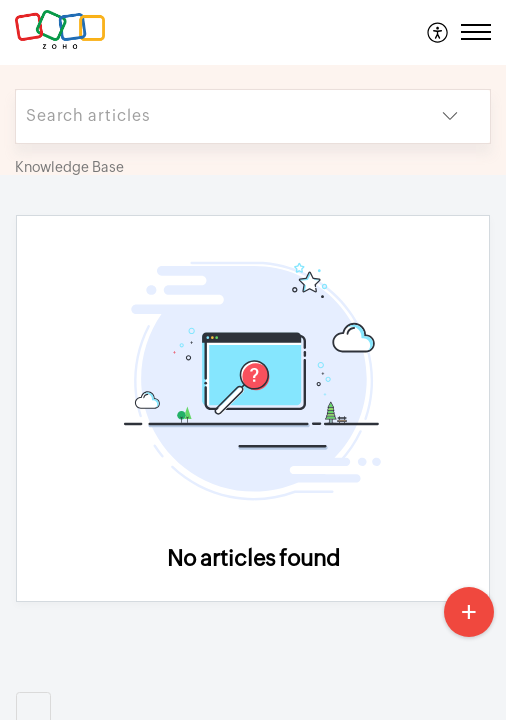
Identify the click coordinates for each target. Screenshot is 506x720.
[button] (438, 32)
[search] (213, 116)
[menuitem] (438, 32)
